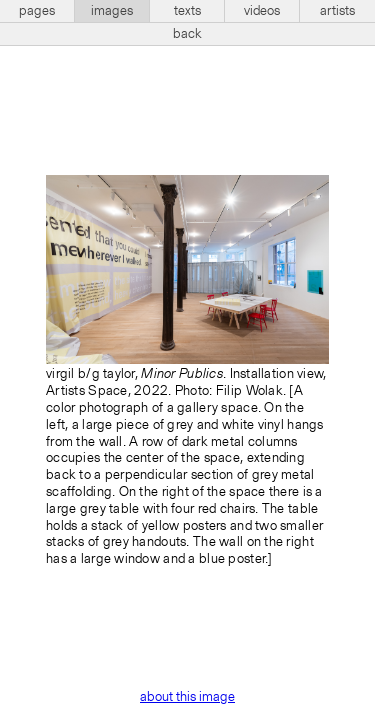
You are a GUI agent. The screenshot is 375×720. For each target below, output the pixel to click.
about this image (187, 697)
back (187, 34)
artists (337, 11)
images (112, 11)
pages (37, 11)
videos (262, 11)
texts (187, 11)
